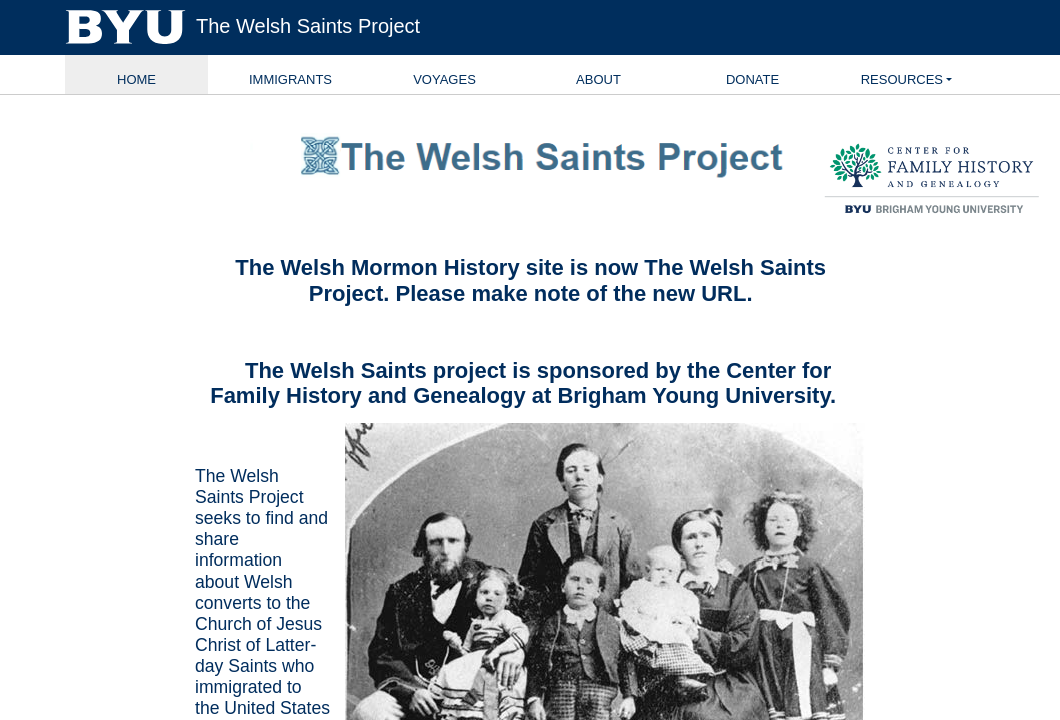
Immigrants (290, 79)
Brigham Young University (693, 395)
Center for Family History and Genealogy (520, 383)
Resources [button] (902, 79)
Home (136, 79)
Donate (752, 79)
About (598, 79)
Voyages (444, 79)
